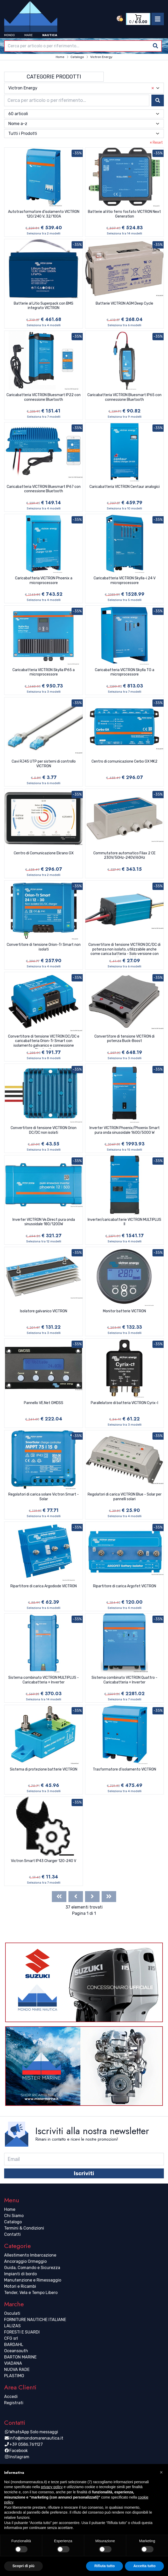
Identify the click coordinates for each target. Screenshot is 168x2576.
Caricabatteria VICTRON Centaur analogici (124, 486)
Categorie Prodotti (54, 77)
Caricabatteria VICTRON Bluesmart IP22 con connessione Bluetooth (43, 397)
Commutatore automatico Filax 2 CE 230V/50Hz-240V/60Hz (124, 855)
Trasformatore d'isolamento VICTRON (124, 1769)
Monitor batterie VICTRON (124, 1311)
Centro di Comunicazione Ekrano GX (44, 853)
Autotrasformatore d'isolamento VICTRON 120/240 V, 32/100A (43, 214)
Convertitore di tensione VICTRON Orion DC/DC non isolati (43, 1130)
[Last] (109, 1896)
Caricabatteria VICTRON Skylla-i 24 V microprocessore (125, 580)
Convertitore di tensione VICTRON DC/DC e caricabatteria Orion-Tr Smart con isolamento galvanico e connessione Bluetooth (43, 1041)
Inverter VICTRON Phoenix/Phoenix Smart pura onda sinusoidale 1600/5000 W (124, 1130)
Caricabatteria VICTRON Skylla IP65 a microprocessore (43, 672)
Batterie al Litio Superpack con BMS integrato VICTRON (43, 305)
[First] (59, 1896)
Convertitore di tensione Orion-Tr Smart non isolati (44, 947)
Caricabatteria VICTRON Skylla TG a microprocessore (124, 672)
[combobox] (83, 46)
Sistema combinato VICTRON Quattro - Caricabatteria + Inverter (124, 1679)
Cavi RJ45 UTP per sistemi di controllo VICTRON (44, 763)
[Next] (92, 1896)
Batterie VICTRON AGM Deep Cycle (124, 303)
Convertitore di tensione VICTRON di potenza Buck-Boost (124, 1038)
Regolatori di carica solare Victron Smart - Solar (43, 1496)
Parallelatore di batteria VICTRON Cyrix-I (124, 1403)
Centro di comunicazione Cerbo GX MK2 (124, 761)
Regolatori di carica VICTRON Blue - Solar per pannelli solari (125, 1496)
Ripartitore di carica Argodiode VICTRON (43, 1586)
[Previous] (75, 1896)
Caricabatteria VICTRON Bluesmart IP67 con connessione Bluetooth (44, 489)
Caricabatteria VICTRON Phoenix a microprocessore (43, 580)
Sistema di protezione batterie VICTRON (43, 1769)
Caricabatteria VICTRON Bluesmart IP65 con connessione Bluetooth (124, 397)
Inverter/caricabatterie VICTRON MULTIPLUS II (124, 1222)
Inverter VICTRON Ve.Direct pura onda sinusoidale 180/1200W (43, 1222)
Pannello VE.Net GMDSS (43, 1403)
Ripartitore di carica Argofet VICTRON (124, 1586)
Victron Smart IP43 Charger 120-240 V (43, 1861)
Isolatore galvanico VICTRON (43, 1311)
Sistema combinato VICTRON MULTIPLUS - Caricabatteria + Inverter (43, 1679)
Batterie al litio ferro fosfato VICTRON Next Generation (124, 214)
